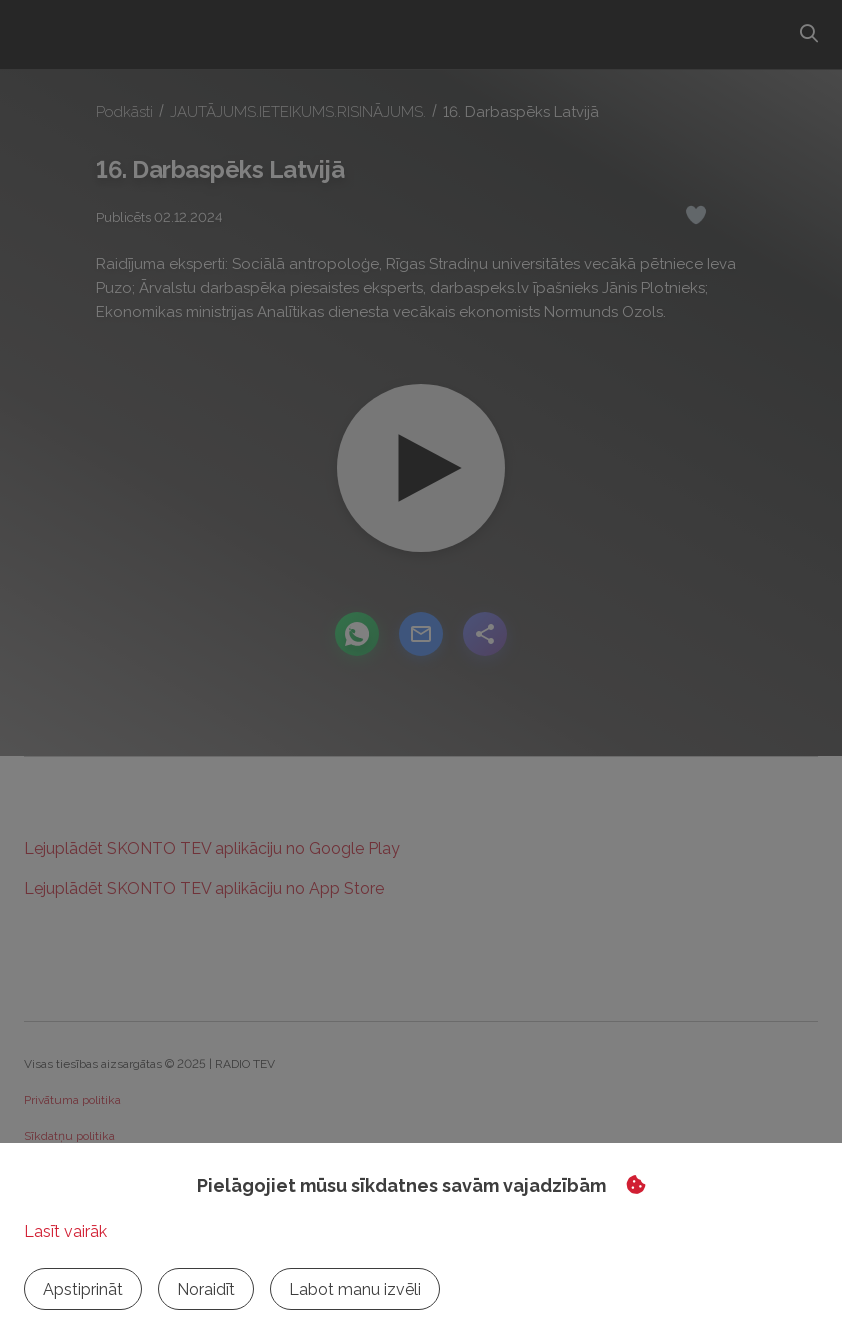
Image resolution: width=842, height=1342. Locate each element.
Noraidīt (206, 1289)
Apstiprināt (83, 1289)
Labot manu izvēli (355, 1289)
